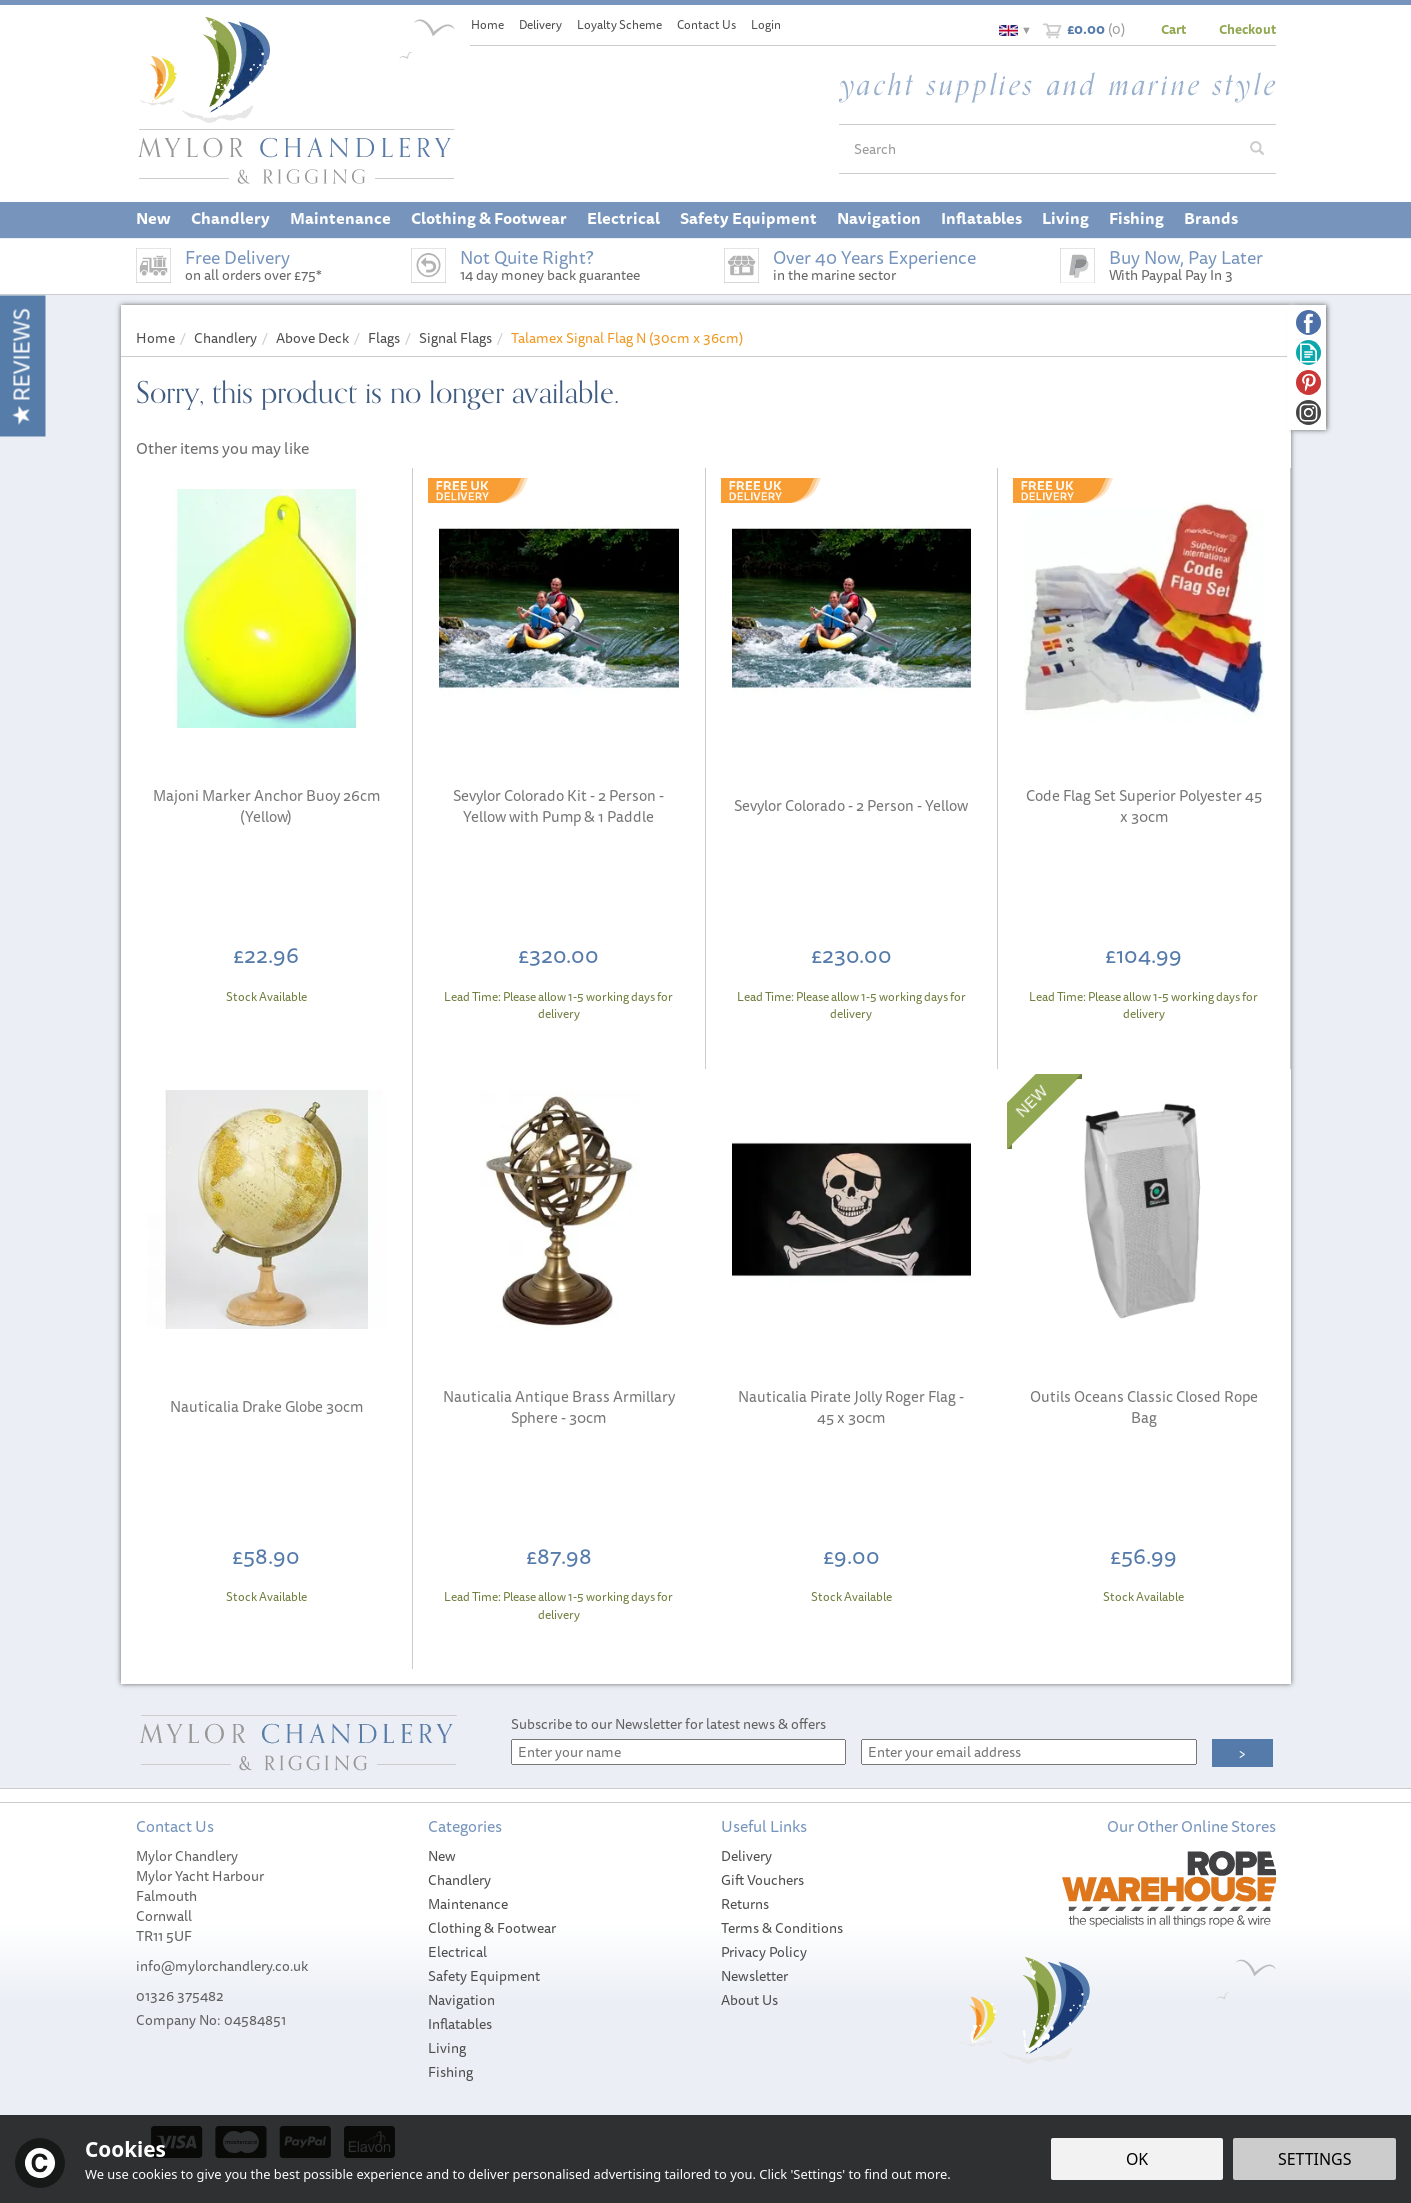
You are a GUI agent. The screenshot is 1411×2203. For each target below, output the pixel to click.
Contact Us (706, 24)
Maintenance (468, 1904)
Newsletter (754, 1976)
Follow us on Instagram (1308, 412)
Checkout (1247, 29)
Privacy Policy (764, 1952)
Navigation (461, 2000)
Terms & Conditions (782, 1928)
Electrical (457, 1952)
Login (766, 24)
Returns (745, 1904)
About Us (749, 2000)
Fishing (450, 2072)
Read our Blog (1308, 352)
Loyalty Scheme (619, 24)
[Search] (1039, 149)
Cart (1173, 29)
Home (487, 24)
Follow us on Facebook (1308, 322)
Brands (1211, 218)
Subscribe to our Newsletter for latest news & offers (668, 1724)
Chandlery (459, 1880)
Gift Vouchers (762, 1880)
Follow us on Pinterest (1308, 382)
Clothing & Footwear (492, 1928)
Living (447, 2048)
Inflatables (460, 2024)
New (442, 1856)
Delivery (746, 1856)
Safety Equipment (484, 1976)
